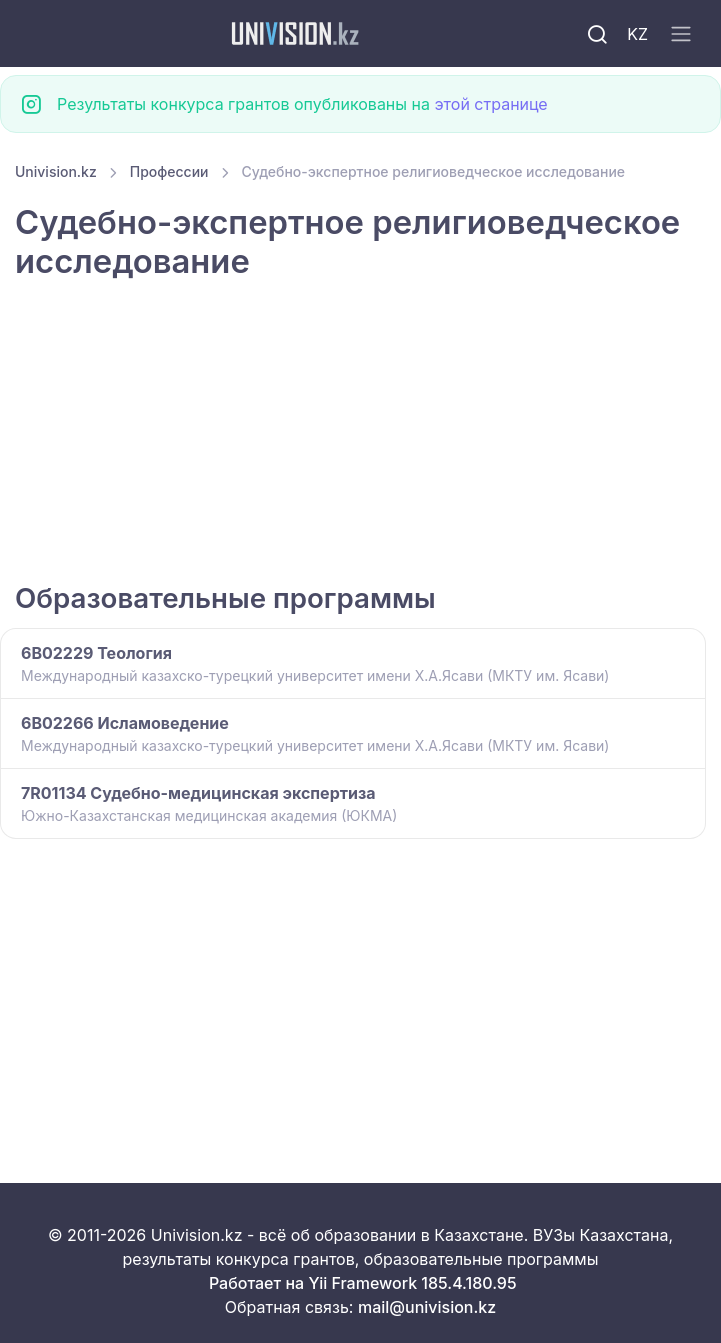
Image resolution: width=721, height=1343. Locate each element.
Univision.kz (56, 171)
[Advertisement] (360, 433)
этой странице (490, 104)
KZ (637, 34)
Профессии (169, 171)
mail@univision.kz (427, 1307)
